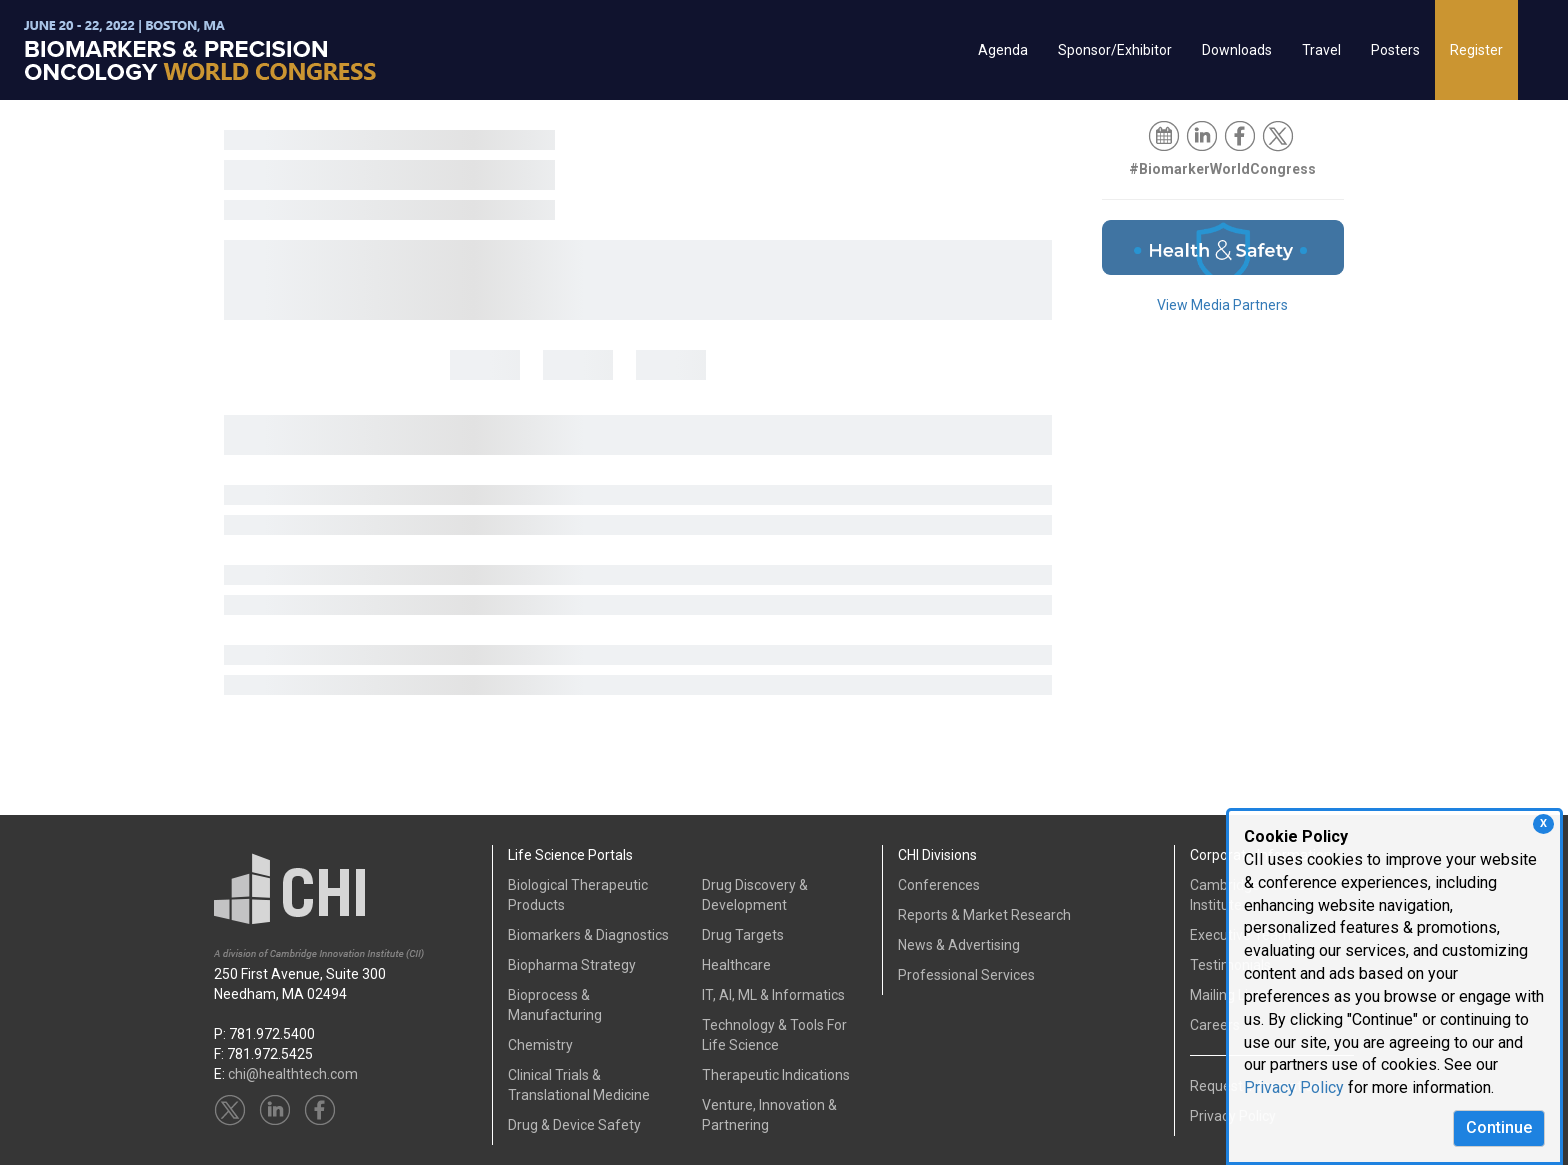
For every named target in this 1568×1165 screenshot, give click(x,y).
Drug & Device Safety (574, 1125)
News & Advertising (959, 945)
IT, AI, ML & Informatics (773, 995)
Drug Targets (743, 935)
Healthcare (736, 965)
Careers (1215, 1025)
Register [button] (1476, 50)
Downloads (1237, 50)
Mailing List (1225, 995)
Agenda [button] (1003, 50)
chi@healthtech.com (293, 1074)
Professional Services (966, 975)
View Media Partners (1222, 305)
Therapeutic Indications (776, 1075)
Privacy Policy (1294, 1087)
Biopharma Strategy (572, 965)
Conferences (939, 885)
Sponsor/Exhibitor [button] (1115, 50)
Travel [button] (1321, 50)
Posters (1395, 50)
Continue (1499, 1127)
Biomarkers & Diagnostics (588, 935)
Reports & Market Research (984, 915)
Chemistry (540, 1045)
